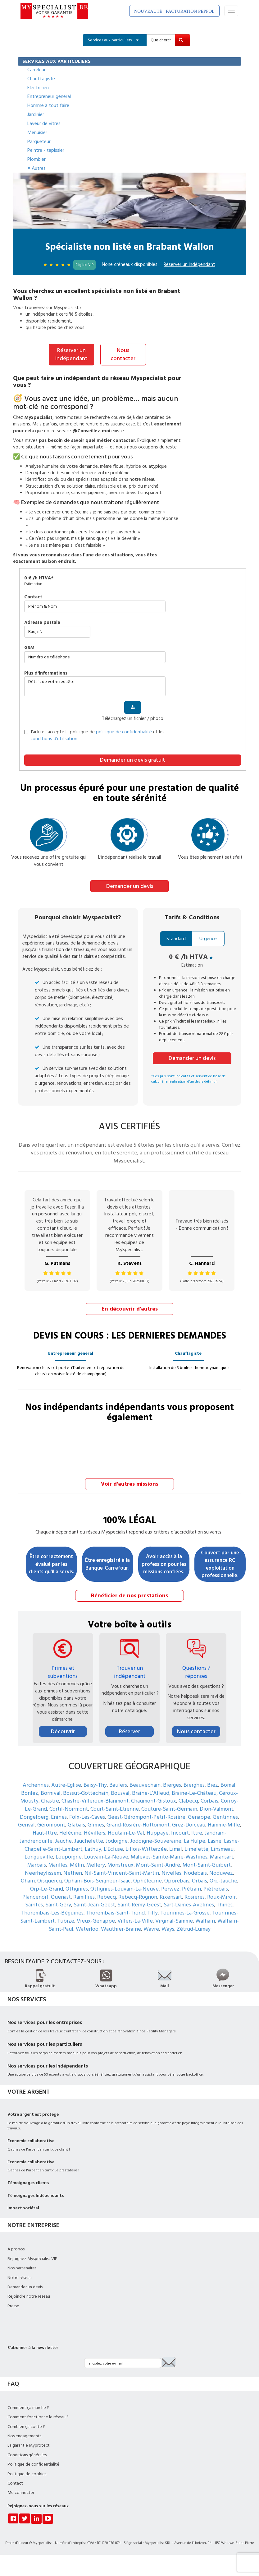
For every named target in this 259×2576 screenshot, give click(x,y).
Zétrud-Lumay (194, 1928)
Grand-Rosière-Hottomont (138, 1824)
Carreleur (36, 69)
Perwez (170, 1888)
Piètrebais (215, 1888)
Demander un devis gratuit (132, 760)
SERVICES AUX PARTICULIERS (56, 61)
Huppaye (158, 1832)
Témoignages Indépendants (35, 2195)
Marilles (57, 1864)
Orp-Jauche (223, 1880)
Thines (224, 1904)
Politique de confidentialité (33, 2464)
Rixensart (171, 1896)
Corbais (209, 1800)
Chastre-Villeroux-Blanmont (95, 1800)
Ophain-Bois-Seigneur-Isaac (97, 1880)
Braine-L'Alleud (150, 1792)
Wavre (151, 1928)
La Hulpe (194, 1840)
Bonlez (29, 1792)
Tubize (65, 1920)
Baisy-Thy (95, 1784)
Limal (175, 1848)
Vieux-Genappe (96, 1920)
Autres (36, 168)
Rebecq (106, 1896)
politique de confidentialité (124, 731)
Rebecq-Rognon (137, 1896)
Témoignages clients (28, 2182)
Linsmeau (222, 1848)
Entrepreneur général (49, 96)
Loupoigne (69, 1856)
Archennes (36, 1784)
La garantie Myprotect (28, 2445)
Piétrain (191, 1888)
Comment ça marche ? (28, 2407)
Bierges (172, 1784)
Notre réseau (19, 2277)
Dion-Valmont (216, 1808)
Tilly (152, 1912)
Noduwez (221, 1872)
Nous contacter (123, 354)
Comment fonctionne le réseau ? (38, 2416)
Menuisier (37, 132)
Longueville (39, 1856)
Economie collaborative (30, 2140)
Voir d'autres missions (129, 1483)
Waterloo (87, 1928)
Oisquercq (49, 1880)
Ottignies (77, 1888)
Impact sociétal (23, 2207)
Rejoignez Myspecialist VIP (32, 2258)
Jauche (63, 1840)
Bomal (227, 1784)
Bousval (120, 1792)
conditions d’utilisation (53, 738)
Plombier (36, 159)
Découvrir (63, 1730)
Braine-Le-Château (194, 1792)
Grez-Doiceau (188, 1824)
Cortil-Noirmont (68, 1808)
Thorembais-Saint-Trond (115, 1912)
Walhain (205, 1920)
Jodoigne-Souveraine (155, 1840)
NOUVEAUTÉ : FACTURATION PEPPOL (174, 11)
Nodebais (195, 1872)
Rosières (194, 1896)
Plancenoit (35, 1896)
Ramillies (84, 1896)
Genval (26, 1824)
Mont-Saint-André (158, 1864)
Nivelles (171, 1872)
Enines (59, 1816)
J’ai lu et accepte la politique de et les (94, 734)
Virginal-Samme (174, 1920)
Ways (167, 1928)
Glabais (76, 1824)
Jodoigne (117, 1840)
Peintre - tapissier (45, 150)
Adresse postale (42, 622)
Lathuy (93, 1848)
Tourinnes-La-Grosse (185, 1912)
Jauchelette (88, 1840)
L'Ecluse (113, 1848)
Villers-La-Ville (135, 1920)
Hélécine (70, 1832)
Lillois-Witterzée (146, 1848)
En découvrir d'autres (130, 1308)
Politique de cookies (26, 2473)
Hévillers (94, 1832)
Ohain (28, 1880)
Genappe (199, 1816)
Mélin (77, 1864)
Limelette (196, 1848)
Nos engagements (24, 2435)
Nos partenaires (21, 2267)
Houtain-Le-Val (126, 1832)
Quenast (61, 1896)
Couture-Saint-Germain (169, 1808)
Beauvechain (145, 1784)
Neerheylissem (43, 1872)
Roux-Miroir (221, 1896)
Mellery (95, 1864)
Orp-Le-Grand (46, 1888)
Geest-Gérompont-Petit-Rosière (146, 1816)
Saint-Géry (58, 1904)
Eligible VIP (84, 264)
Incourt (180, 1832)
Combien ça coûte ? (26, 2426)
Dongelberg (34, 1816)
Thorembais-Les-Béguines (52, 1912)
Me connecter (20, 2492)
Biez (212, 1784)
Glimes (96, 1824)
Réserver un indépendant (71, 354)
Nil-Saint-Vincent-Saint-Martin (121, 1872)
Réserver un (189, 264)
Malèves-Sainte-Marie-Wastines (169, 1856)
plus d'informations (45, 673)
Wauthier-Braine (121, 1928)
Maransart (221, 1856)
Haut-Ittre (45, 1832)
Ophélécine (147, 1880)
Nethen (72, 1872)
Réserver (129, 1730)
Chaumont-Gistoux (153, 1800)
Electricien (38, 87)
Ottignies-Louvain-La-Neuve (124, 1888)
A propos (16, 2248)
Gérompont (51, 1824)
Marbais (36, 1864)
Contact (33, 597)
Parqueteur (39, 141)
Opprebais (176, 1880)
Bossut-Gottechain (85, 1792)
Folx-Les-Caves (87, 1816)
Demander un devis (129, 886)
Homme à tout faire (48, 105)
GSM (29, 647)
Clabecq (188, 1800)
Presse (13, 2305)
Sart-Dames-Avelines (189, 1904)
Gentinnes (225, 1816)
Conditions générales (27, 2454)
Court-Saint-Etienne (114, 1808)
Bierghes (194, 1784)
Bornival (51, 1792)
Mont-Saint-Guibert (207, 1864)
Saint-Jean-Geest (94, 1904)
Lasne (214, 1840)
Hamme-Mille (224, 1824)
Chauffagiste (41, 78)
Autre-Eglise (66, 1784)
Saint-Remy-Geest (139, 1904)
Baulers (118, 1784)
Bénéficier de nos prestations (129, 1595)
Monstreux (120, 1864)
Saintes (34, 1904)
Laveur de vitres (44, 123)
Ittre (196, 1832)
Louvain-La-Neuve (106, 1856)
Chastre (50, 1800)
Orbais (199, 1880)
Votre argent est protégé (33, 2114)
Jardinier (35, 114)
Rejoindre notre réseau (28, 2296)
